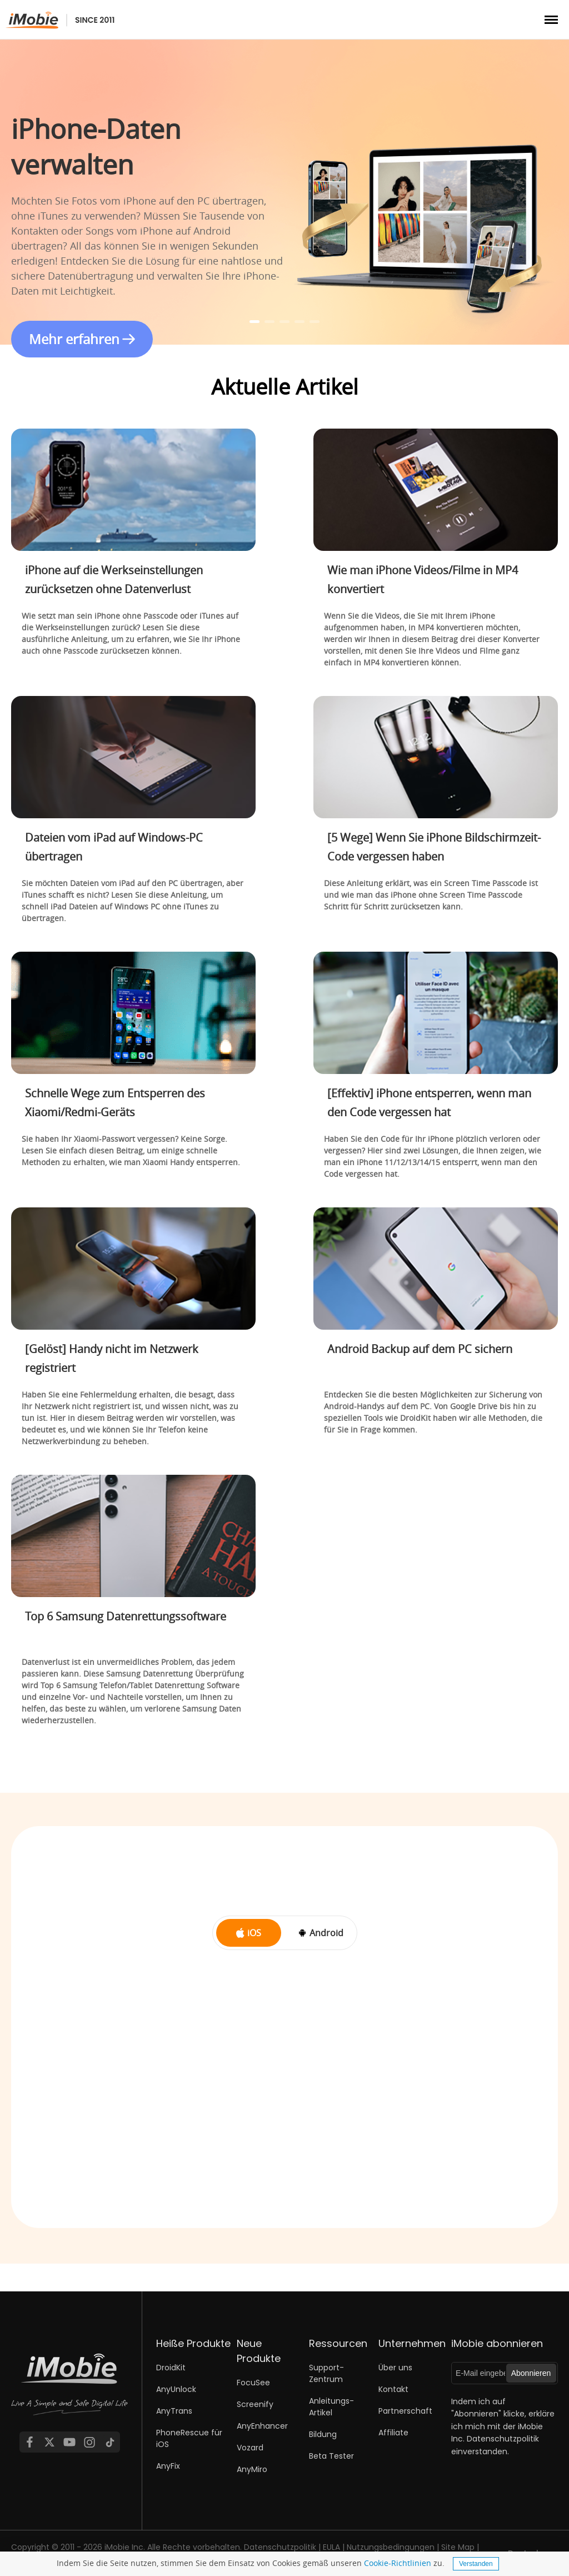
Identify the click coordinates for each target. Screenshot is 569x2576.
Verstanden (476, 2564)
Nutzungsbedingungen (391, 2547)
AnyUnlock (176, 2389)
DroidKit (171, 2367)
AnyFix (168, 2465)
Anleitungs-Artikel (331, 2406)
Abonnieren (531, 2373)
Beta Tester (331, 2455)
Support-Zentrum (326, 2373)
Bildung (323, 2434)
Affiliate (393, 2432)
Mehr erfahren (74, 339)
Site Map (458, 2547)
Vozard (250, 2447)
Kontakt (393, 2389)
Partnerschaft (405, 2410)
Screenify (255, 2404)
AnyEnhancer (262, 2425)
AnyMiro (252, 2469)
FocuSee (253, 2382)
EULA (331, 2547)
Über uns (395, 2367)
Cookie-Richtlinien (397, 2563)
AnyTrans (174, 2410)
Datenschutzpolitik (503, 2438)
